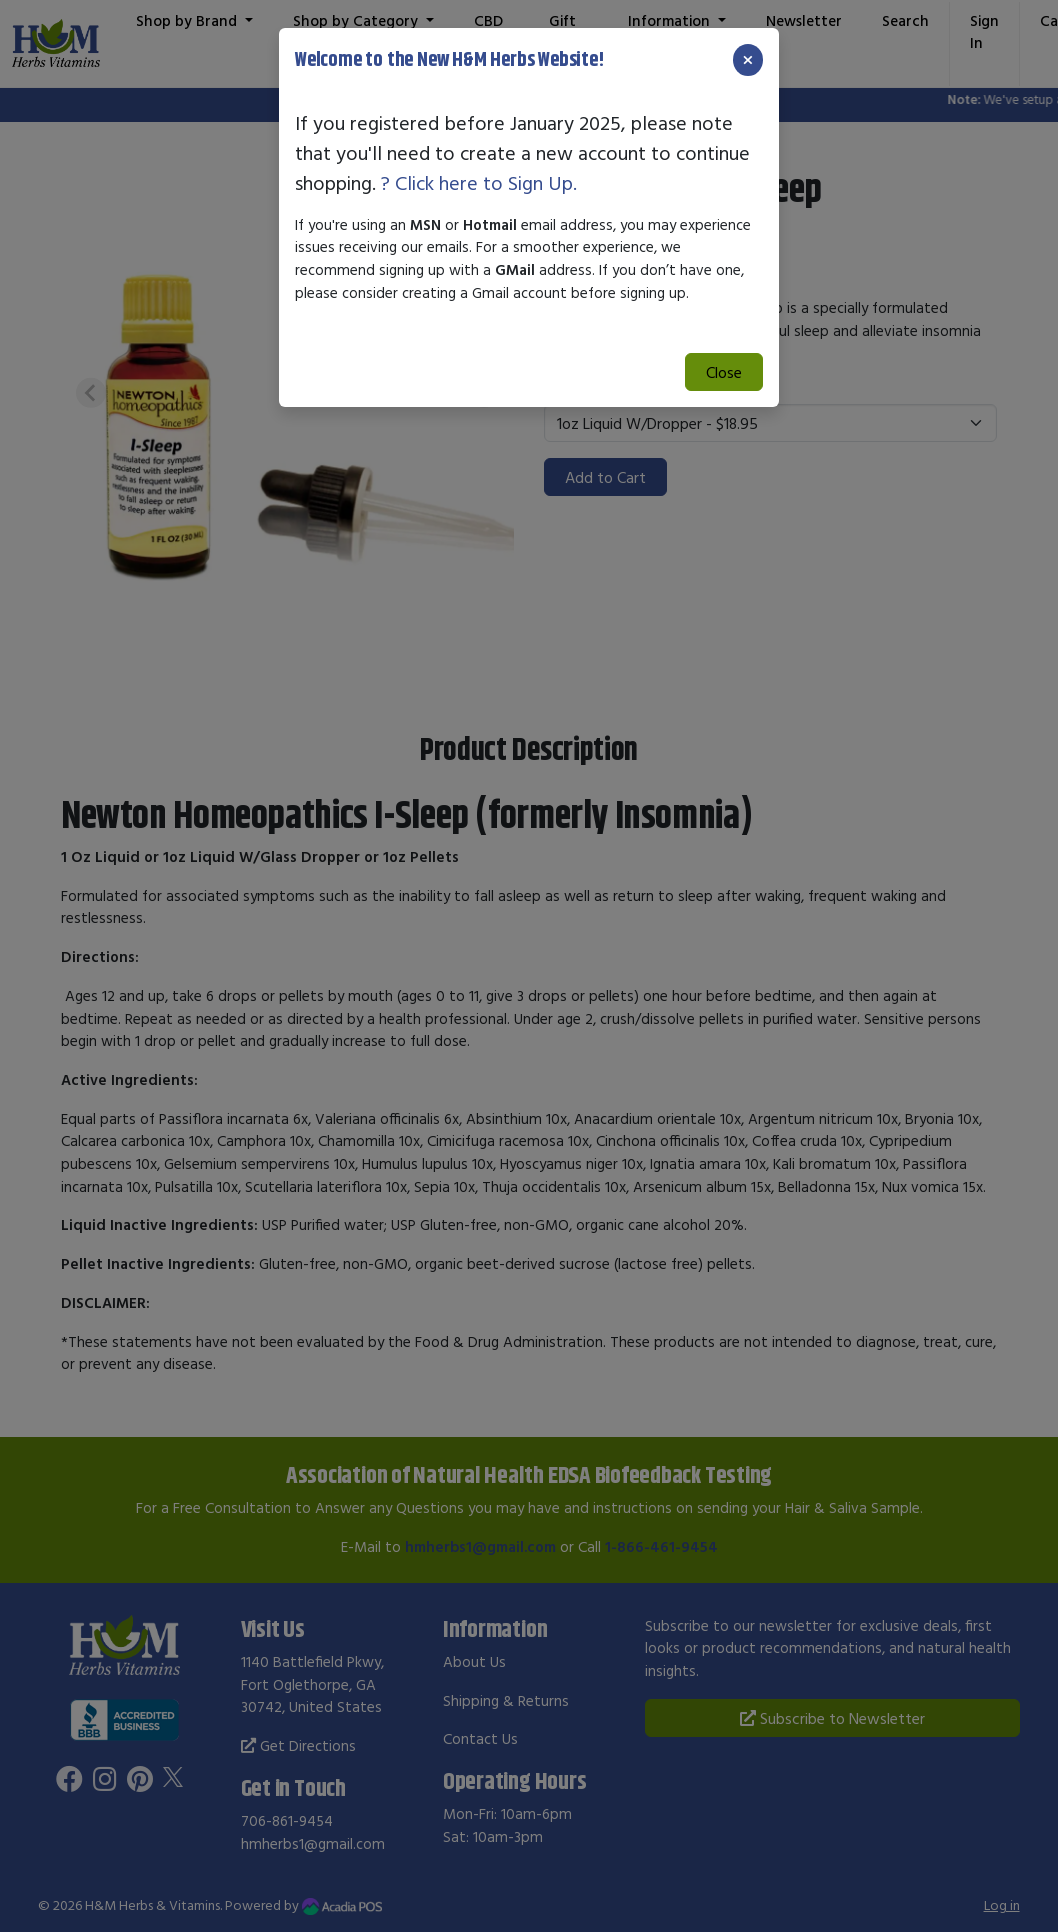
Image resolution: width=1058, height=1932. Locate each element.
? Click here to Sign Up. (479, 182)
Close (724, 372)
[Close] (748, 60)
